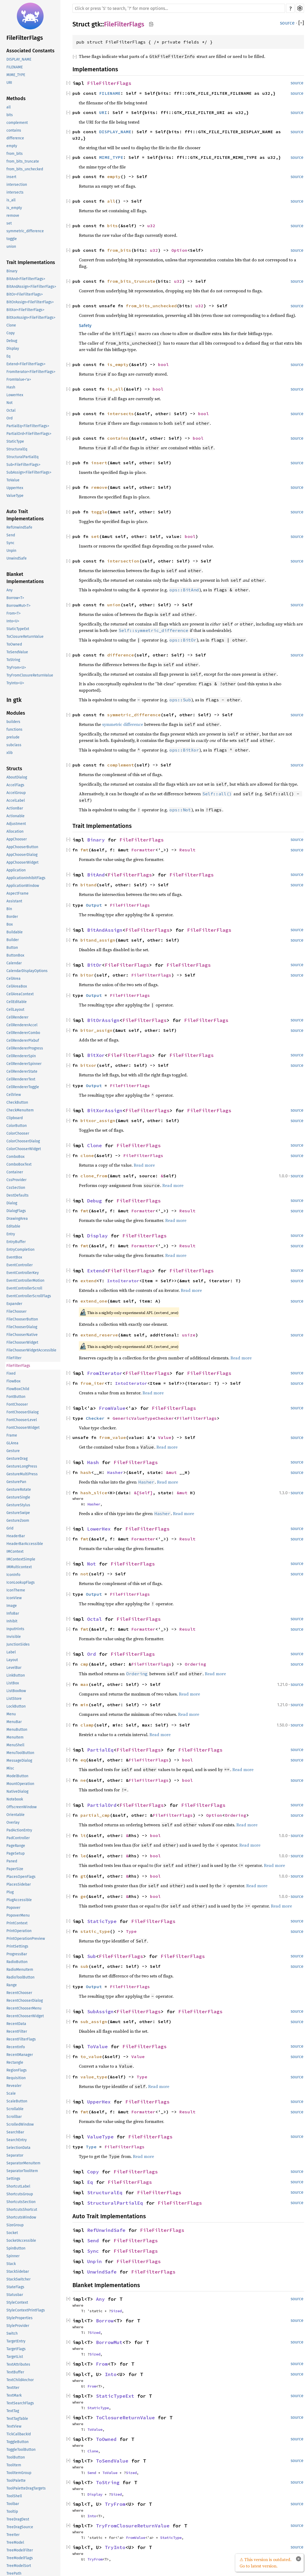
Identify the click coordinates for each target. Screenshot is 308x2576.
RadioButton (17, 1962)
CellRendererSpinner (23, 1063)
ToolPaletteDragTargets (26, 2488)
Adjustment (16, 823)
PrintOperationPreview (25, 1938)
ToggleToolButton (21, 2449)
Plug (10, 1892)
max (84, 1684)
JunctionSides (18, 1644)
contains (13, 130)
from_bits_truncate (22, 161)
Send (10, 535)
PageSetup (15, 1853)
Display (12, 348)
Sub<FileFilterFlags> (23, 464)
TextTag (12, 2411)
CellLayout (15, 1009)
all (8, 107)
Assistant (14, 901)
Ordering (195, 1664)
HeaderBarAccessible (24, 1543)
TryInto (115, 2547)
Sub (91, 1956)
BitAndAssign (104, 930)
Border (12, 916)
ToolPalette (16, 2480)
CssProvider (16, 1180)
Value (164, 1437)
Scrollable (15, 2109)
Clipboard (14, 1118)
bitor (87, 975)
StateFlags (15, 2287)
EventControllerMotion (25, 1280)
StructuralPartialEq (22, 457)
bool (163, 364)
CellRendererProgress (24, 1048)
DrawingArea (17, 1218)
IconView (14, 1598)
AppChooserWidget (22, 862)
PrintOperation (19, 1931)
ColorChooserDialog (23, 1141)
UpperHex (14, 488)
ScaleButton (16, 2101)
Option (179, 250)
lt (83, 1835)
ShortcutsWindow (21, 2217)
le (83, 1855)
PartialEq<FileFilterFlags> (27, 426)
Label (11, 1652)
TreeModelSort (18, 2565)
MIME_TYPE (15, 75)
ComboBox (15, 1156)
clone (87, 1155)
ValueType (15, 495)
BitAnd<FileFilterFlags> (25, 279)
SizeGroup (15, 2225)
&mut (172, 1472)
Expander (14, 1303)
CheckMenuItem (20, 1110)
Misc (10, 1768)
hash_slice (93, 1492)
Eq (8, 356)
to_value (91, 2056)
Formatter (143, 849)
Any (9, 590)
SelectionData (18, 2147)
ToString (13, 660)
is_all (11, 200)
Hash (10, 387)
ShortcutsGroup (19, 2194)
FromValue (112, 1408)
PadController (18, 1838)
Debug (11, 341)
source (287, 23)
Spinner (13, 2256)
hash (85, 1472)
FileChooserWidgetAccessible (31, 1350)
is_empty (14, 208)
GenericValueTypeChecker (143, 1418)
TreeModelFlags (19, 2558)
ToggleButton (17, 2442)
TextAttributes (18, 2364)
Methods (16, 98)
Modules (15, 713)
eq (83, 1760)
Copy (10, 333)
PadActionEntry (19, 1830)
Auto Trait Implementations (25, 515)
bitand (88, 884)
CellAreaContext (20, 994)
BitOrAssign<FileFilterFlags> (30, 302)
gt (83, 1876)
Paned (11, 1861)
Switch (12, 2333)
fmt (84, 849)
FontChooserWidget (23, 1427)
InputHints (15, 1629)
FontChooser (17, 1404)
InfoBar (12, 1613)
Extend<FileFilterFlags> (25, 364)
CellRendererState (21, 1071)
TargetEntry (15, 2341)
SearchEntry (16, 2140)
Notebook (14, 1799)
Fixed (11, 1373)
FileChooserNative (22, 1334)
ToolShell (14, 2496)
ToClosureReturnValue (25, 636)
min (84, 1704)
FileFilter (13, 1358)
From (102, 2364)
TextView (13, 2426)
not (84, 1573)
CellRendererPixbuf (22, 1040)
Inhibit (11, 1621)
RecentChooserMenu (23, 2008)
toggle (11, 239)
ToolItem (13, 2465)
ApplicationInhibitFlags (25, 878)
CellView (13, 1094)
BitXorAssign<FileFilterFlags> (30, 317)
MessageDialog (19, 1760)
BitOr (94, 965)
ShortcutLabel (18, 2186)
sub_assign (93, 2021)
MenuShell (15, 1745)
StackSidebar (17, 2271)
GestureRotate (18, 1489)
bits (9, 115)
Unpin (11, 550)
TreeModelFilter (19, 2550)
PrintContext (17, 1923)
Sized (116, 2310)
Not (9, 402)
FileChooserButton (22, 1319)
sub (84, 1966)
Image (11, 1605)
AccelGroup (16, 793)
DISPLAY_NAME (18, 59)
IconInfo (13, 1574)
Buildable (14, 932)
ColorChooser (17, 1133)
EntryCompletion (20, 1249)
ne (83, 1780)
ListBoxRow (16, 1691)
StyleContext (17, 2302)
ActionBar (14, 808)
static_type (95, 1931)
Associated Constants (30, 51)
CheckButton (17, 1102)
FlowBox (13, 1381)
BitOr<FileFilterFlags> (24, 294)
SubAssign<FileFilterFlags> (28, 472)
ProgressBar (16, 1954)
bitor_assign (96, 1030)
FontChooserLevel (21, 1420)
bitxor (88, 1065)
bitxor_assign (97, 1120)
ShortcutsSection (21, 2202)
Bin (9, 909)
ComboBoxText (19, 1164)
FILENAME (14, 67)
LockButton (16, 1706)
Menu (11, 1714)
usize (188, 1335)
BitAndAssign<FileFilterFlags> (31, 286)
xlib (9, 752)
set (9, 223)
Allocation (15, 831)
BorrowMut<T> (18, 605)
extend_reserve (99, 1335)
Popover (13, 1907)
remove (12, 215)
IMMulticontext (19, 1567)
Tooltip (12, 2511)
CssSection (15, 1187)
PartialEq (100, 1750)
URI (9, 82)
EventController (19, 1265)
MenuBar (14, 1722)
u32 (151, 225)
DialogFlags (16, 1211)
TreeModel (15, 2542)
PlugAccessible (19, 1900)
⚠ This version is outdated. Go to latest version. (265, 2563)
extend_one (93, 1301)
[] (301, 23)
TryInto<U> (15, 683)
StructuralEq (16, 449)
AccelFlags (15, 785)
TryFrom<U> (16, 667)
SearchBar (15, 2132)
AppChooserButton (22, 847)
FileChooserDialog (21, 1327)
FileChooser (16, 1311)
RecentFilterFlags (21, 2039)
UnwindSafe (16, 558)
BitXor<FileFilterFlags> (25, 310)
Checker (95, 1418)
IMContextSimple (20, 1559)
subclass (13, 745)
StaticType (15, 441)
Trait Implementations (30, 262)
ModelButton (17, 1776)
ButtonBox (15, 955)
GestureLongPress (21, 1466)
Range (11, 1985)
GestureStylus (18, 1505)
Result (187, 849)
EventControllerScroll (24, 1288)
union (11, 246)
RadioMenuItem (19, 1969)
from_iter (92, 1383)
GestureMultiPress (22, 1474)
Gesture (13, 1451)
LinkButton (15, 1675)
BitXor (96, 1055)
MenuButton (16, 1729)
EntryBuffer (16, 1242)
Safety (85, 325)
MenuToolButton (20, 1753)
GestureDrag (17, 1458)
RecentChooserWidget (25, 2016)
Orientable (15, 1814)
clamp (87, 1725)
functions (14, 729)
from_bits (14, 153)
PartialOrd (102, 1805)
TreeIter (13, 2534)
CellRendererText (20, 1079)
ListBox (12, 1683)
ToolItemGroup (18, 2473)
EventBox (14, 1257)
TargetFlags (16, 2349)
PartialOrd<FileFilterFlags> (28, 433)
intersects (15, 192)
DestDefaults (17, 1195)
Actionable (15, 816)
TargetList (14, 2356)
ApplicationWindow (22, 885)
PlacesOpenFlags (21, 1876)
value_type (93, 2076)
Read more (144, 1165)
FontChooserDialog (22, 1412)
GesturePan (16, 1482)
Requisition (16, 2078)
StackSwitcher (18, 2279)
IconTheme (15, 1590)
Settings (13, 2178)
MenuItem (15, 1737)
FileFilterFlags (24, 37)
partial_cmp (95, 1815)
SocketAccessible (21, 2240)
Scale (11, 2093)
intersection (16, 184)
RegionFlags (16, 2070)
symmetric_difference (25, 231)
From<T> (13, 613)
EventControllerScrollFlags (28, 1296)
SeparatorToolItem (22, 2171)
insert (11, 177)
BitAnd (96, 875)
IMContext (15, 1551)
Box (9, 924)
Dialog (11, 1203)
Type (131, 1931)
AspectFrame (17, 893)
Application (16, 870)
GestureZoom (17, 1520)
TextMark (14, 2395)
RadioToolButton (20, 1977)
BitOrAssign (103, 1020)
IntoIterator (123, 1280)
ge (83, 1896)
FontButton (15, 1396)
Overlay (13, 1822)
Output (94, 905)
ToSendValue (17, 652)
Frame (11, 1435)
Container (14, 1172)
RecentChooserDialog (24, 2000)
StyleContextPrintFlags (25, 2310)
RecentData (16, 2024)
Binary (11, 271)
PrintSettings (17, 1946)
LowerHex (14, 395)
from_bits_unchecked (24, 169)
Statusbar (14, 2294)
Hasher (115, 1472)
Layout (12, 1660)
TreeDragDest (17, 2519)
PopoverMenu (18, 1915)
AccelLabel (15, 800)
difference (15, 138)
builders (13, 721)
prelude (13, 737)
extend (88, 1280)
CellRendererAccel (21, 1025)
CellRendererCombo (23, 1033)
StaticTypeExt (17, 629)
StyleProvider (17, 2325)
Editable (13, 1226)
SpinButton (15, 2248)
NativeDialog (17, 1791)
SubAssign (100, 2011)
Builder (12, 940)
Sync (10, 543)
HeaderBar (15, 1536)
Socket (12, 2233)
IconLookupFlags (20, 1582)
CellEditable (16, 1002)
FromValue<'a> (18, 379)
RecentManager (19, 2054)
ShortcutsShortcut (21, 2209)
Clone (11, 325)
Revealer (13, 2085)
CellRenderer (17, 1017)
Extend (96, 1271)
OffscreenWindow (21, 1807)
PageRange (15, 1845)
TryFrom (115, 2504)
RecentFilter (16, 2031)
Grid (9, 1528)
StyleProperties (19, 2318)
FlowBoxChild (17, 1389)
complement (17, 122)
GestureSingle (18, 1497)
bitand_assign (97, 940)
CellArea (13, 978)
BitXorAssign (104, 1110)
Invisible (13, 1636)
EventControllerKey (22, 1273)
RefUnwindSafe (19, 527)
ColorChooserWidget (23, 1149)
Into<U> (12, 621)
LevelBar (13, 1667)
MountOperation (20, 1783)
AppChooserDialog (21, 854)
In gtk (14, 699)
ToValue (13, 480)
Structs (14, 769)
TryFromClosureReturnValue (29, 675)
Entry (10, 1234)
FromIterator (104, 1373)
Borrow (105, 2321)
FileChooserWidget (22, 1342)
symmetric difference (122, 724)
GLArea (12, 1443)
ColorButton (16, 1125)
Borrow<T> (15, 598)
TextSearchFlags (20, 2403)
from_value (112, 1437)
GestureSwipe (18, 1513)
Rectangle (14, 2062)
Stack (11, 2264)
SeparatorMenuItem (23, 2163)
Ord (9, 418)
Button (12, 947)
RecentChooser (19, 1993)
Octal (11, 410)
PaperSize (14, 1869)
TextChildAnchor (20, 2380)
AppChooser (16, 839)
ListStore (14, 1698)
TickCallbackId (18, 2434)
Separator (14, 2155)
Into (111, 2374)
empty (11, 146)
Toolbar (12, 2504)
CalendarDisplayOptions (27, 971)
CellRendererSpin (21, 1056)
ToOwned (14, 644)
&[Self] (143, 1492)
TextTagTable (17, 2418)
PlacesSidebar (18, 1884)
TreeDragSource (19, 2527)
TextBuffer (15, 2372)
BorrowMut (109, 2342)
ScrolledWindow (20, 2124)
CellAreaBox (16, 986)
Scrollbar (14, 2116)
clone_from (93, 1175)
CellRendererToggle (22, 1087)
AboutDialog (16, 777)
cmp (84, 1664)
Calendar (14, 963)
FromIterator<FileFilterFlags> (30, 371)
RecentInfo (15, 2047)
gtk (96, 24)
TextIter (12, 2387)
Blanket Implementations (25, 577)
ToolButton (15, 2457)
